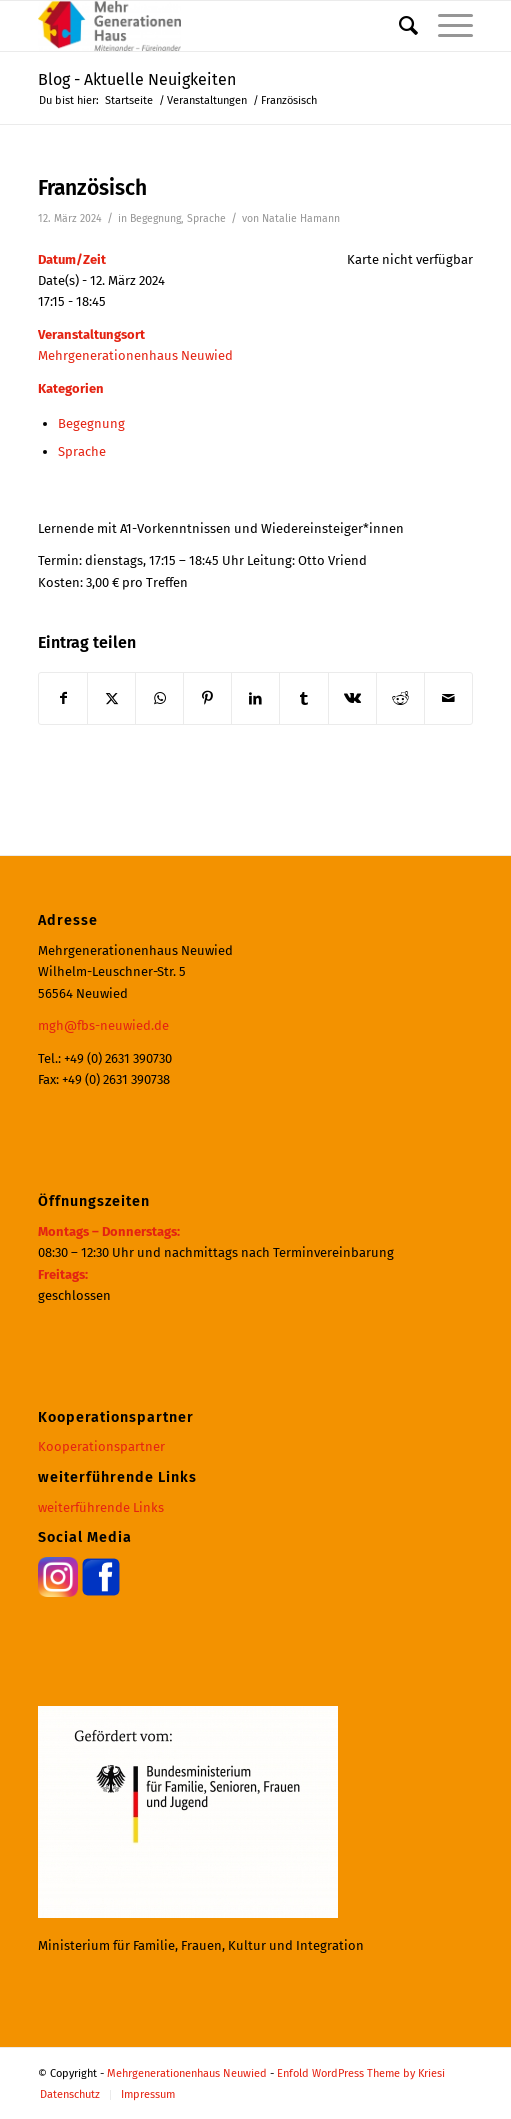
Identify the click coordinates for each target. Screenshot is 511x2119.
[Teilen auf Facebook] (63, 698)
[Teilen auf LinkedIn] (255, 698)
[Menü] (445, 26)
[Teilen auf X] (111, 698)
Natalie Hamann (301, 218)
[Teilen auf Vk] (352, 698)
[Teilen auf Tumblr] (303, 698)
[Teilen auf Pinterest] (207, 698)
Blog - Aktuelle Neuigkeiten (137, 79)
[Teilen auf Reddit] (400, 698)
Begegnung (155, 218)
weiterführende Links (101, 1507)
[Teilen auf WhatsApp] (159, 698)
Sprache (206, 218)
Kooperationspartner (101, 1446)
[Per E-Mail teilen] (448, 698)
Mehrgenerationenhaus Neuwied (135, 355)
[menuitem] (398, 26)
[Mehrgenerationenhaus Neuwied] (211, 26)
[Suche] (398, 26)
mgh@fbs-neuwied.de (103, 1025)
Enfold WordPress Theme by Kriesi (361, 2073)
